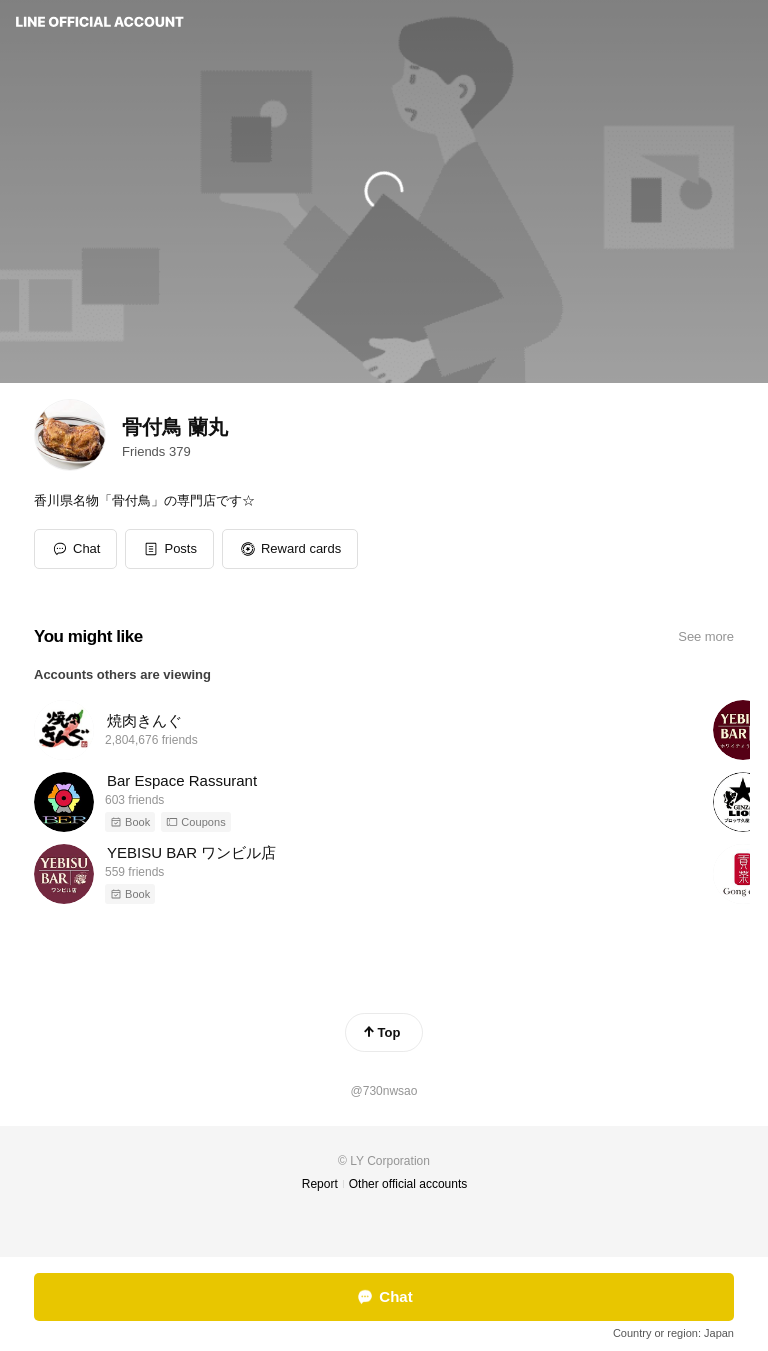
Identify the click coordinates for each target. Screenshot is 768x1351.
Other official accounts (408, 1184)
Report (320, 1184)
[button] (169, 549)
